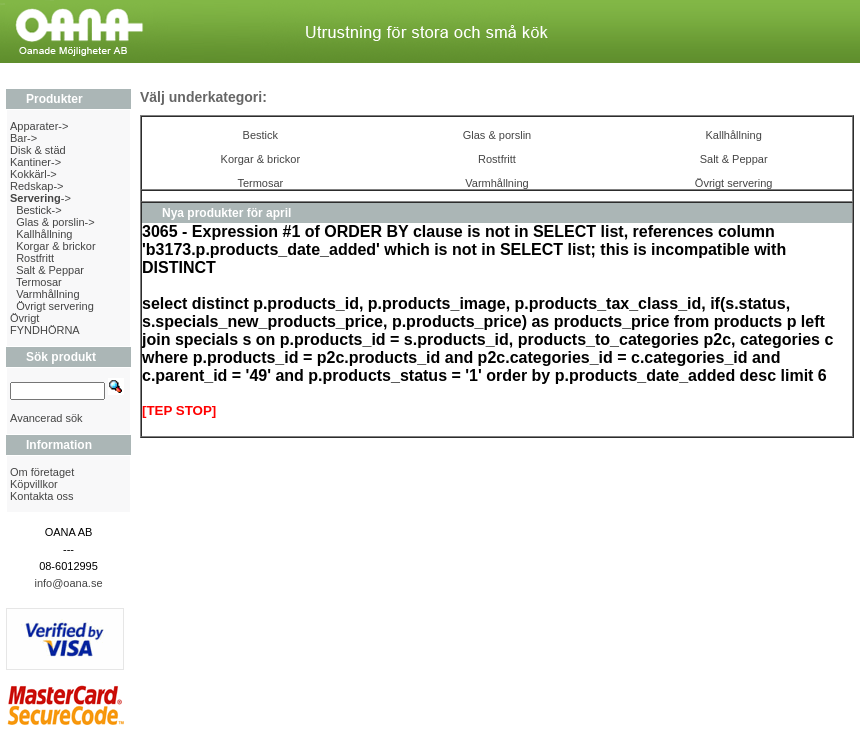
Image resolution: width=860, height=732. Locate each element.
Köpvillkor (34, 484)
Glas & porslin (497, 135)
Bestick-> (39, 210)
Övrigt (24, 318)
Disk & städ (38, 150)
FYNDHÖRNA (45, 330)
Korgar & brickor (55, 246)
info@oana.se (68, 583)
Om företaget (42, 472)
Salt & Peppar (50, 270)
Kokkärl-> (33, 174)
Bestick (260, 135)
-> (40, 198)
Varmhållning (47, 294)
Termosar (39, 282)
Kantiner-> (35, 162)
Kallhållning (44, 234)
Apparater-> (39, 126)
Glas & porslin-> (55, 222)
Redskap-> (37, 186)
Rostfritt (35, 258)
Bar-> (23, 138)
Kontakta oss (42, 496)
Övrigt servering (55, 306)
